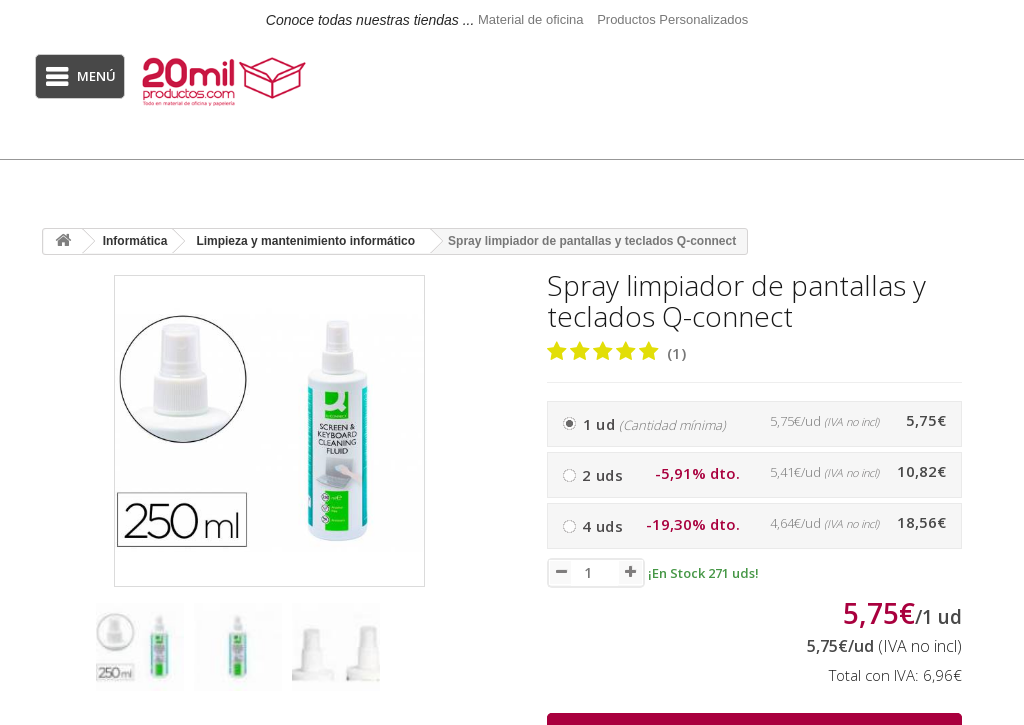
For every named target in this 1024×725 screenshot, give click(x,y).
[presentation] (61, 656)
